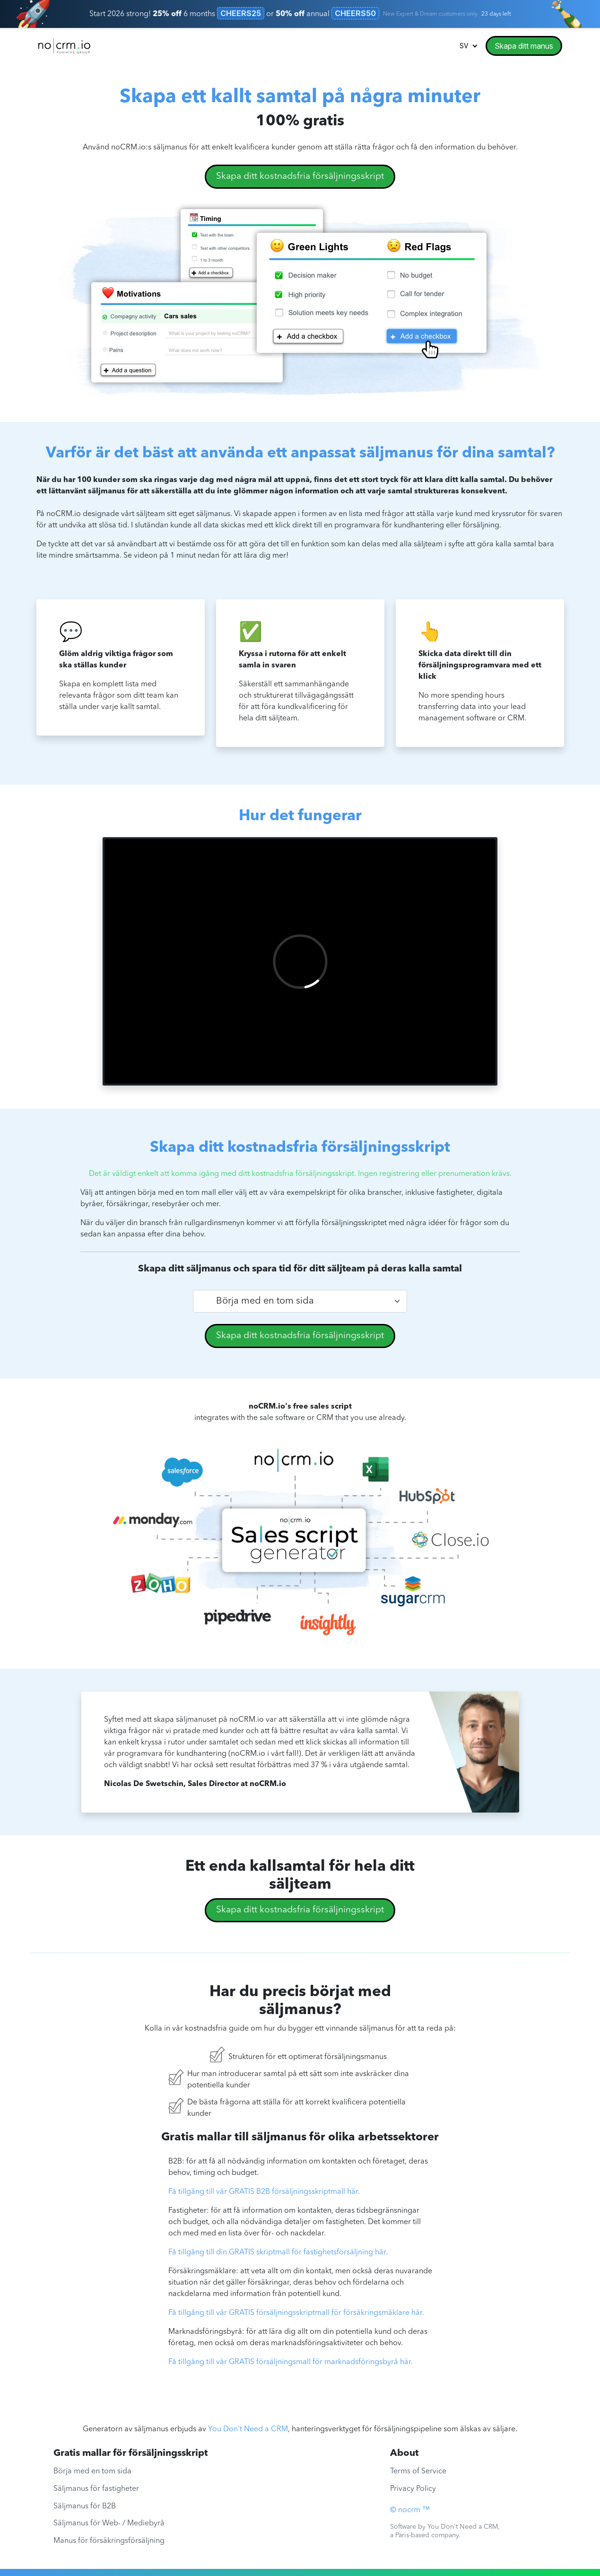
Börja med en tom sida (92, 2471)
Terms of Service (418, 2471)
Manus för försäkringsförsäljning (109, 2541)
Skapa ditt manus (524, 46)
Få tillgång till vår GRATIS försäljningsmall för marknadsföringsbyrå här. (290, 2362)
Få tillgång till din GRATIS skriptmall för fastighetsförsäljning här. (278, 2252)
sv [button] (465, 46)
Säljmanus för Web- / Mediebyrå (109, 2523)
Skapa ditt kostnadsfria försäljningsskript (300, 176)
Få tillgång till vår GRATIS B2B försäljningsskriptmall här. (264, 2192)
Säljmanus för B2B (84, 2506)
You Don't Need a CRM (248, 2429)
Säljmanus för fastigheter (96, 2489)
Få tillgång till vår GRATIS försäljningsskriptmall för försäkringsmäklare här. (296, 2313)
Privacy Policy (413, 2489)
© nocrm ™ (410, 2510)
